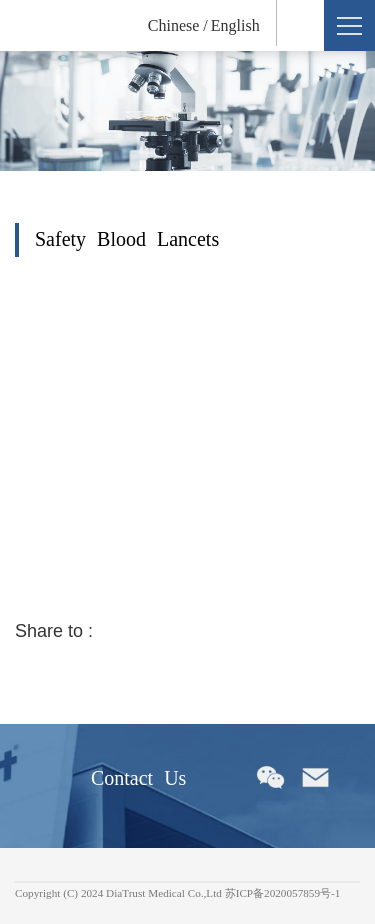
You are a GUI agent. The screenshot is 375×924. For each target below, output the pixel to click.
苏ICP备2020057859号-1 (283, 893)
